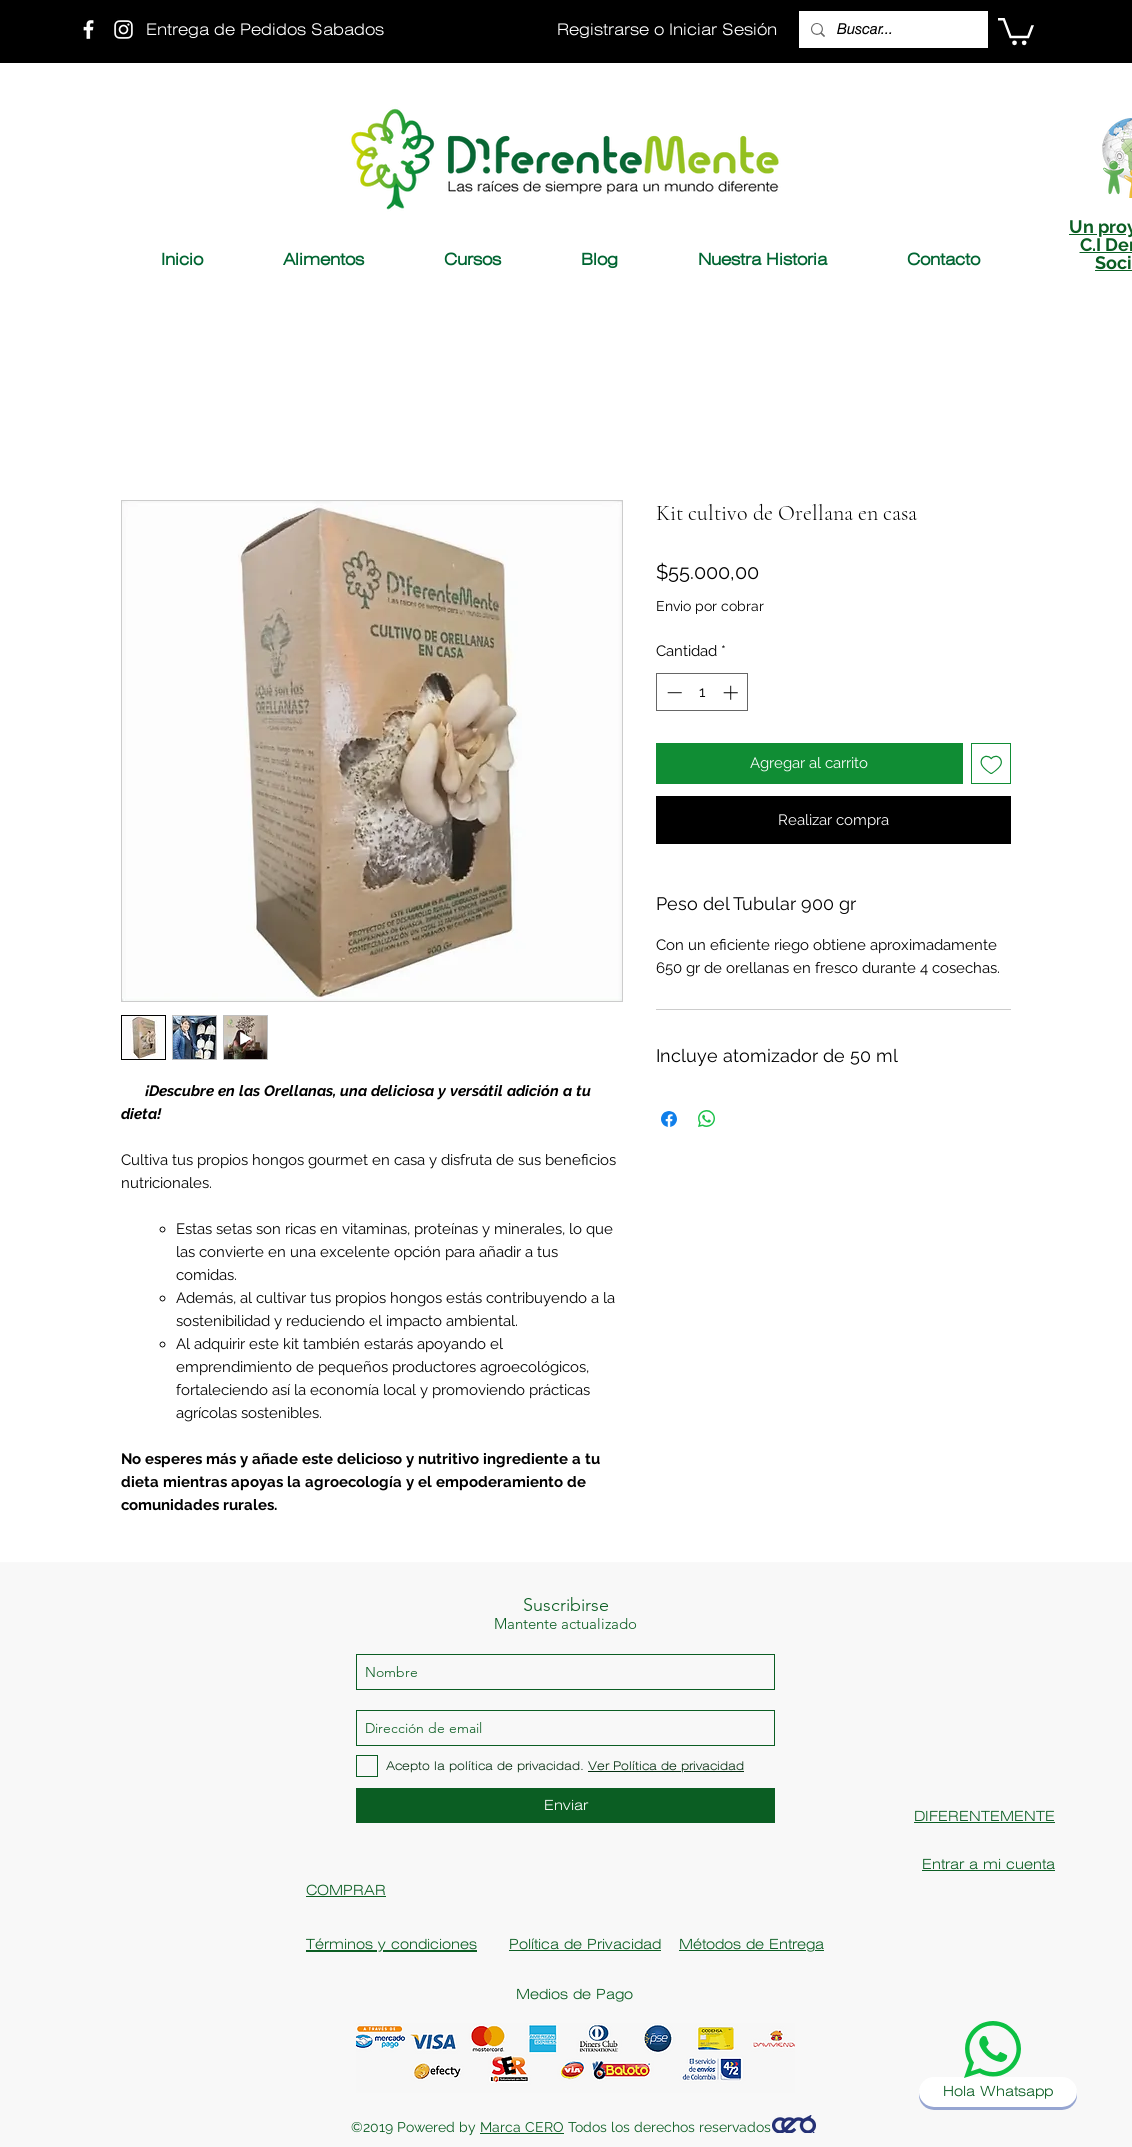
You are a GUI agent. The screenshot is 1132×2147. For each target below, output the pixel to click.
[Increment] (732, 692)
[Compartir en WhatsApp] (707, 1119)
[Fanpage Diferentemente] (88, 29)
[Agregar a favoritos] (991, 763)
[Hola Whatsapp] (998, 2092)
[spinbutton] (702, 692)
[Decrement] (672, 692)
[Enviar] (565, 1805)
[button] (1016, 30)
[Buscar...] (891, 29)
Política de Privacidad (585, 1944)
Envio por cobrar (710, 606)
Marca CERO (522, 2127)
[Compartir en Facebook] (669, 1119)
